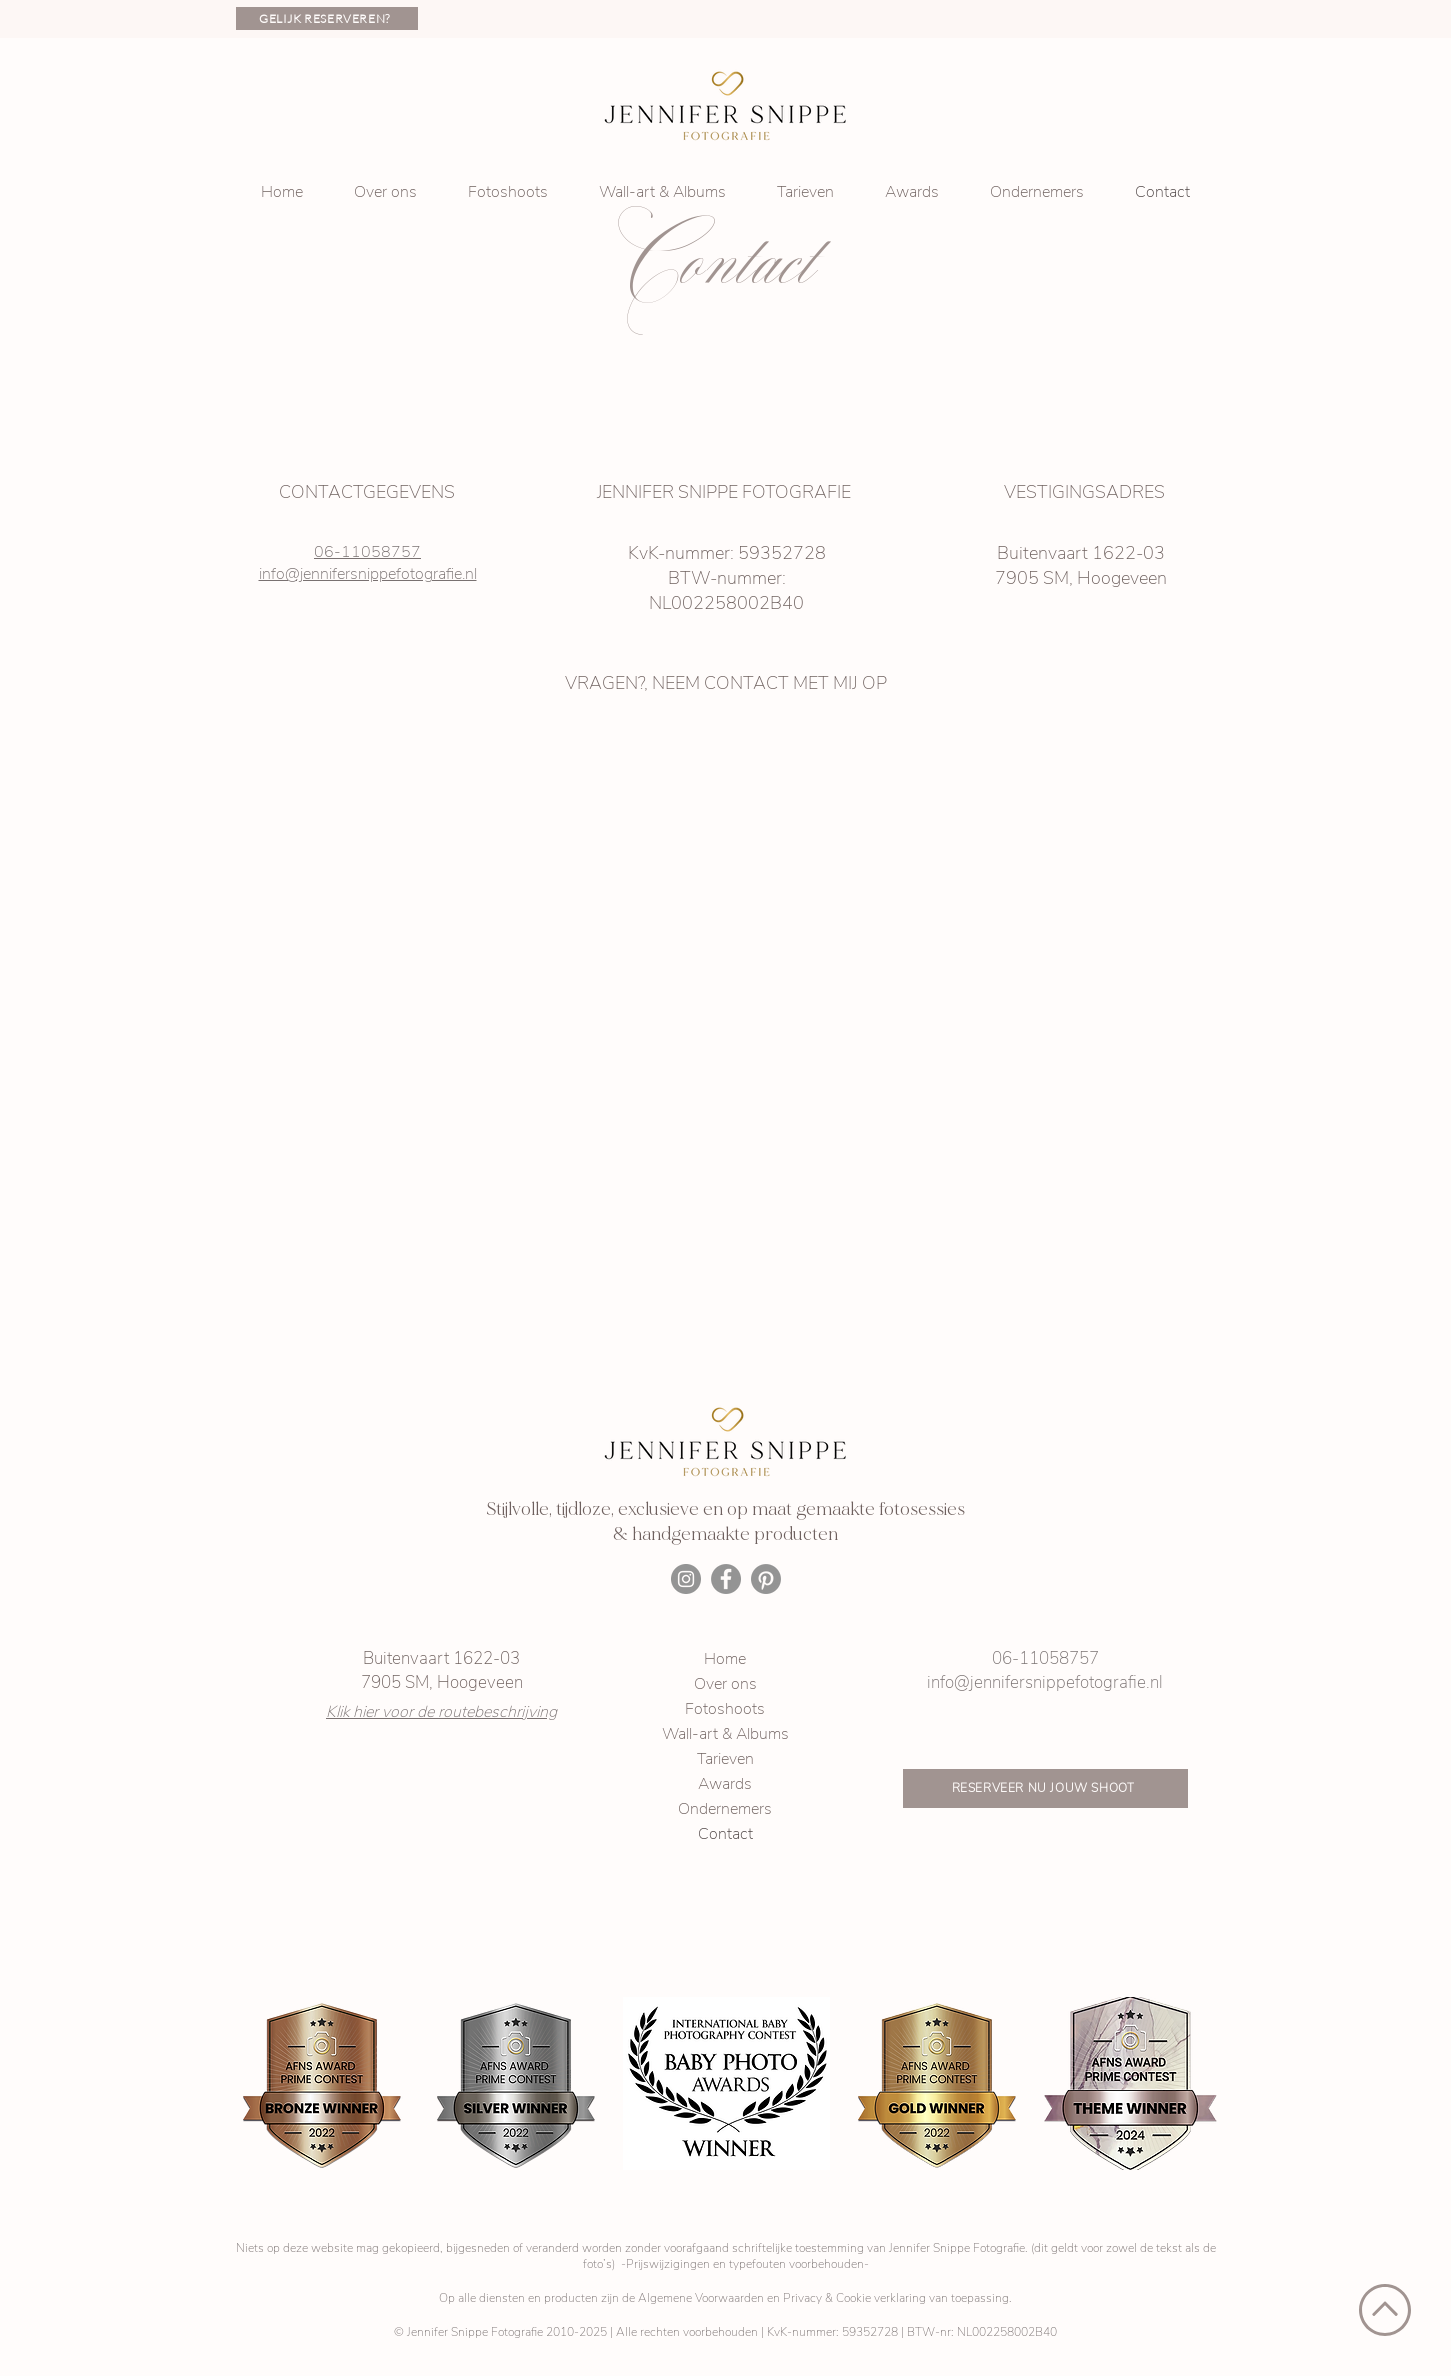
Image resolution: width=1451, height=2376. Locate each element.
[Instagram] (686, 1579)
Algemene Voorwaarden (701, 2298)
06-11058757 (367, 552)
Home (725, 1659)
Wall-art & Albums (725, 1734)
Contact (725, 1834)
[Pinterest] (766, 1579)
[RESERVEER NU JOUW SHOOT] (1045, 1788)
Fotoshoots (725, 1709)
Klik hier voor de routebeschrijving (441, 1712)
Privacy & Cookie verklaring (854, 2298)
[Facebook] (726, 1579)
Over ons (725, 1684)
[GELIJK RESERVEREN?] (327, 18)
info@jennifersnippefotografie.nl (368, 574)
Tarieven (725, 1759)
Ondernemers (725, 1809)
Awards (725, 1784)
